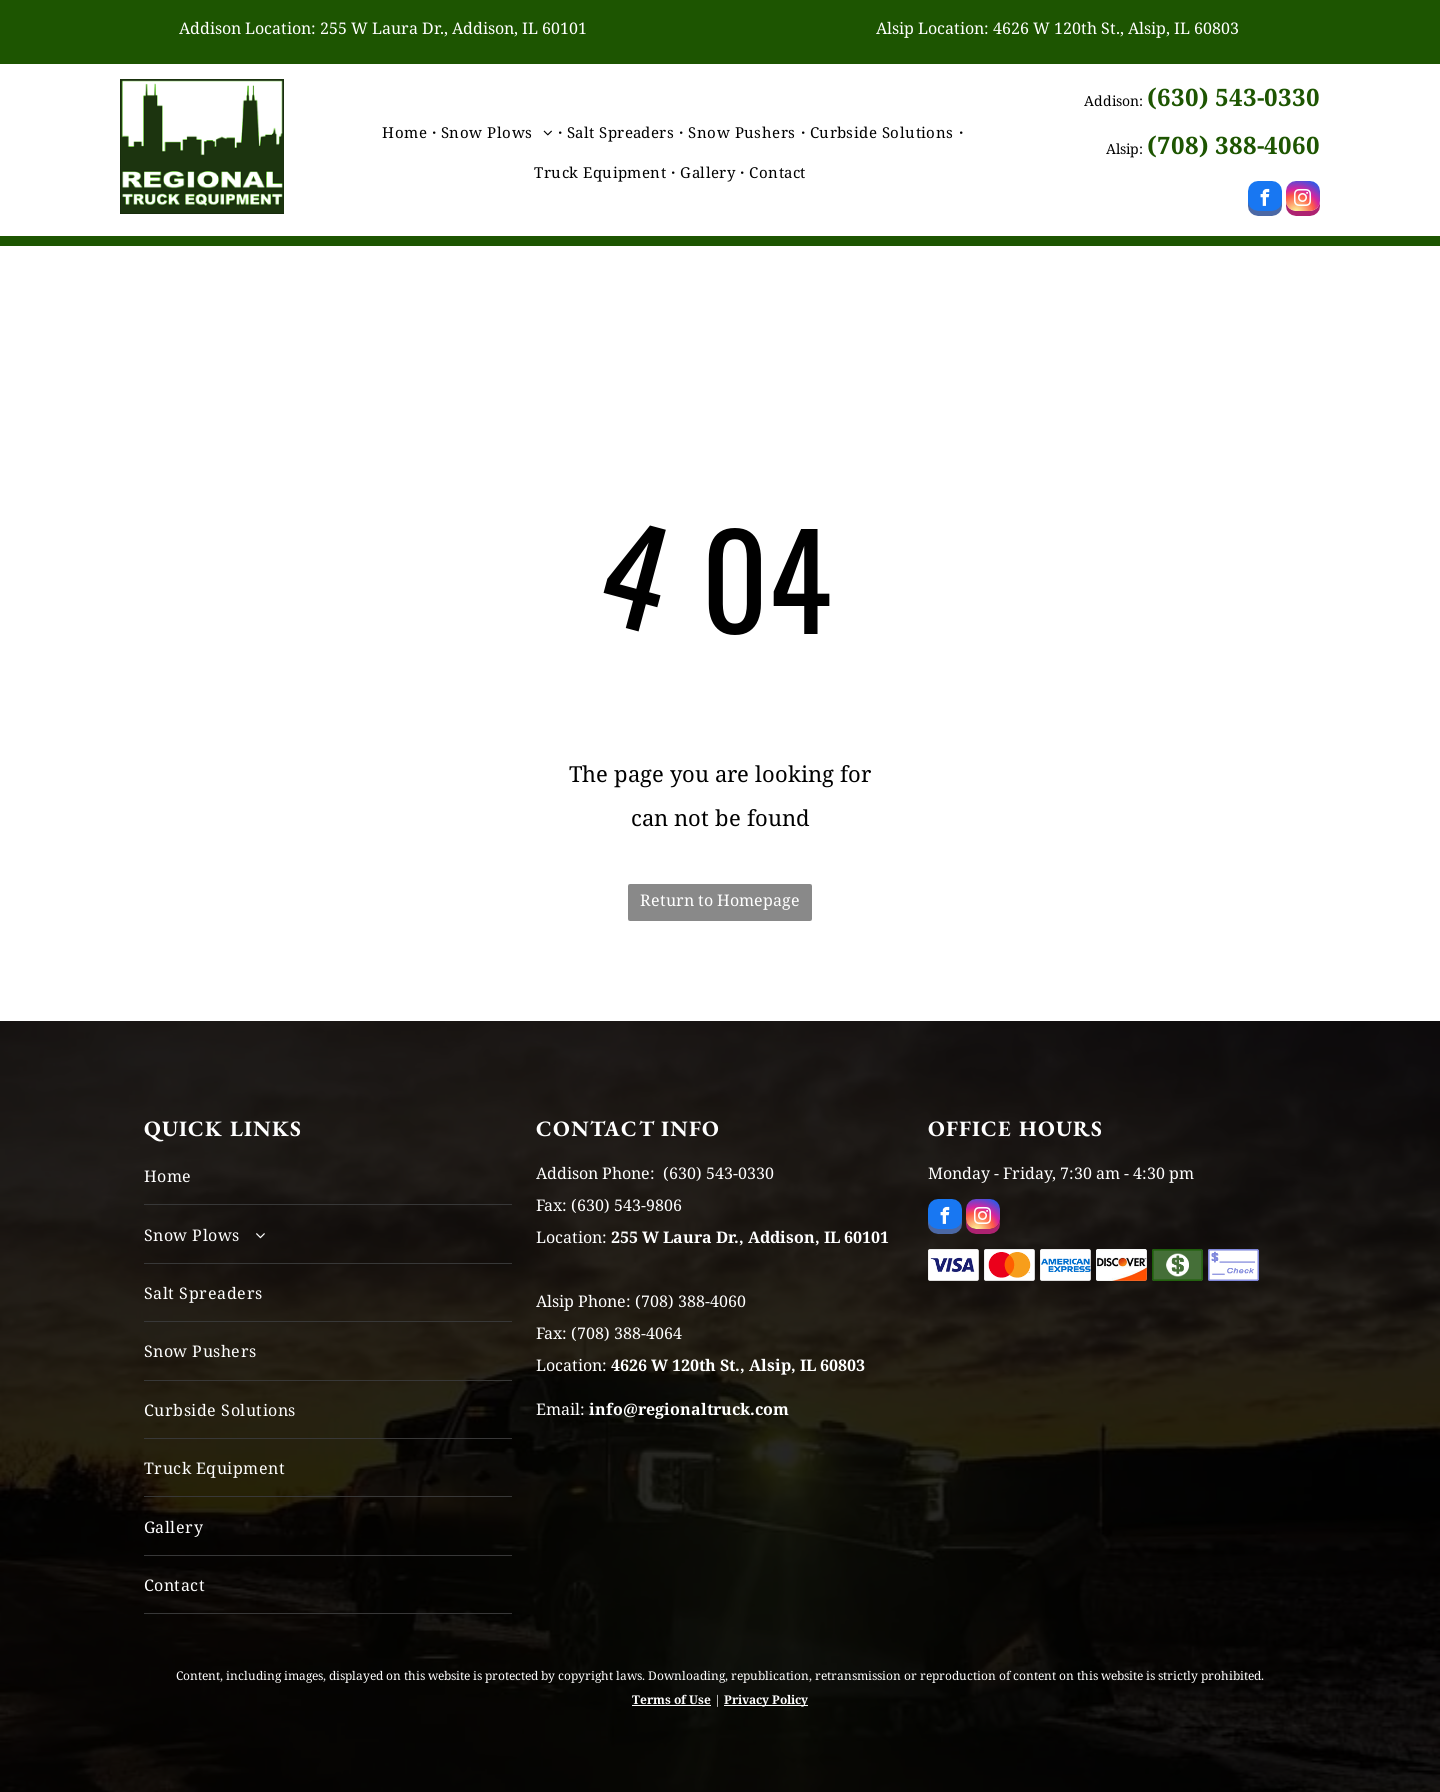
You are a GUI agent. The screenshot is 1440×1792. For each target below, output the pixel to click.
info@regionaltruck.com (689, 1409)
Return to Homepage (720, 900)
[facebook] (1265, 201)
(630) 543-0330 (1233, 96)
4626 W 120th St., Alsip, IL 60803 (1116, 28)
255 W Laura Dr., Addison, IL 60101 (453, 28)
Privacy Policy (766, 1699)
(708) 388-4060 (1233, 144)
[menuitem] (406, 132)
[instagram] (1303, 201)
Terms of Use (671, 1699)
